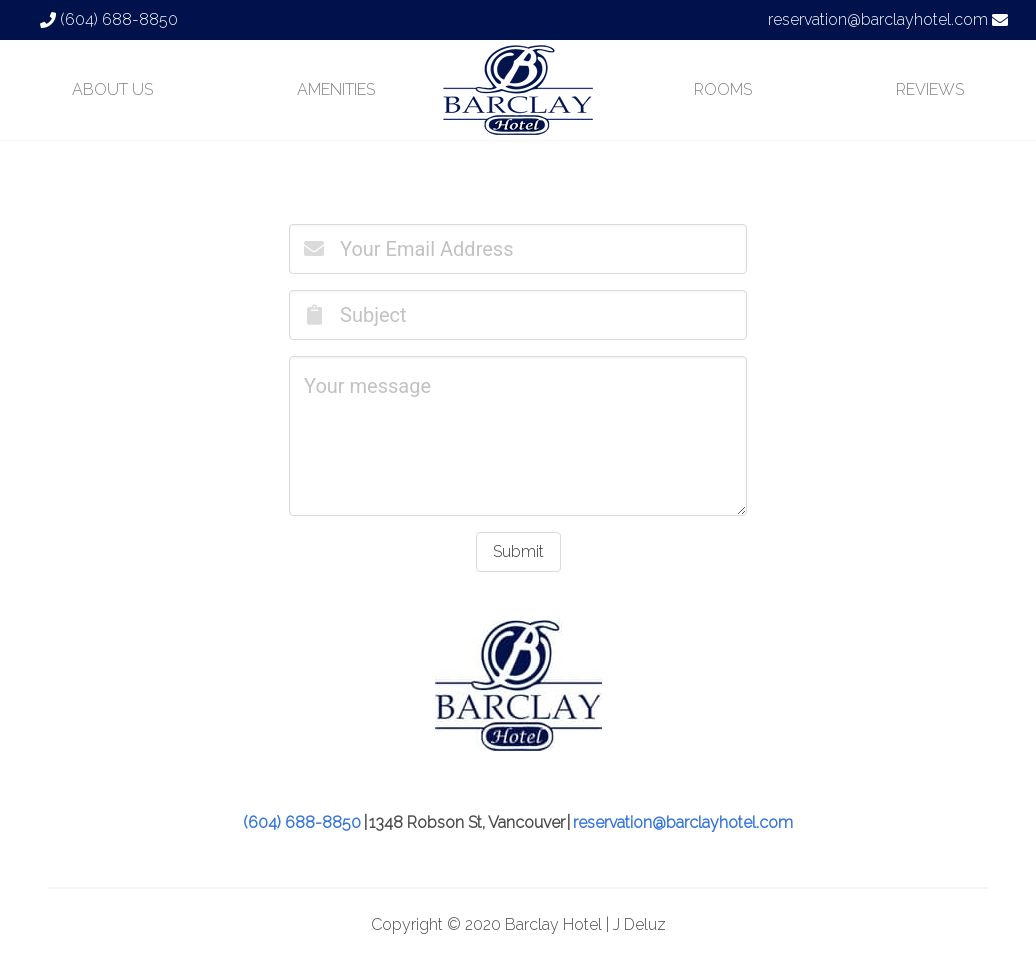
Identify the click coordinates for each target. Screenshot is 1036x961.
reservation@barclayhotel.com (878, 19)
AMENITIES (336, 89)
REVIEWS (930, 89)
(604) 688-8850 (119, 19)
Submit (518, 551)
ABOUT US (112, 89)
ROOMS (723, 89)
